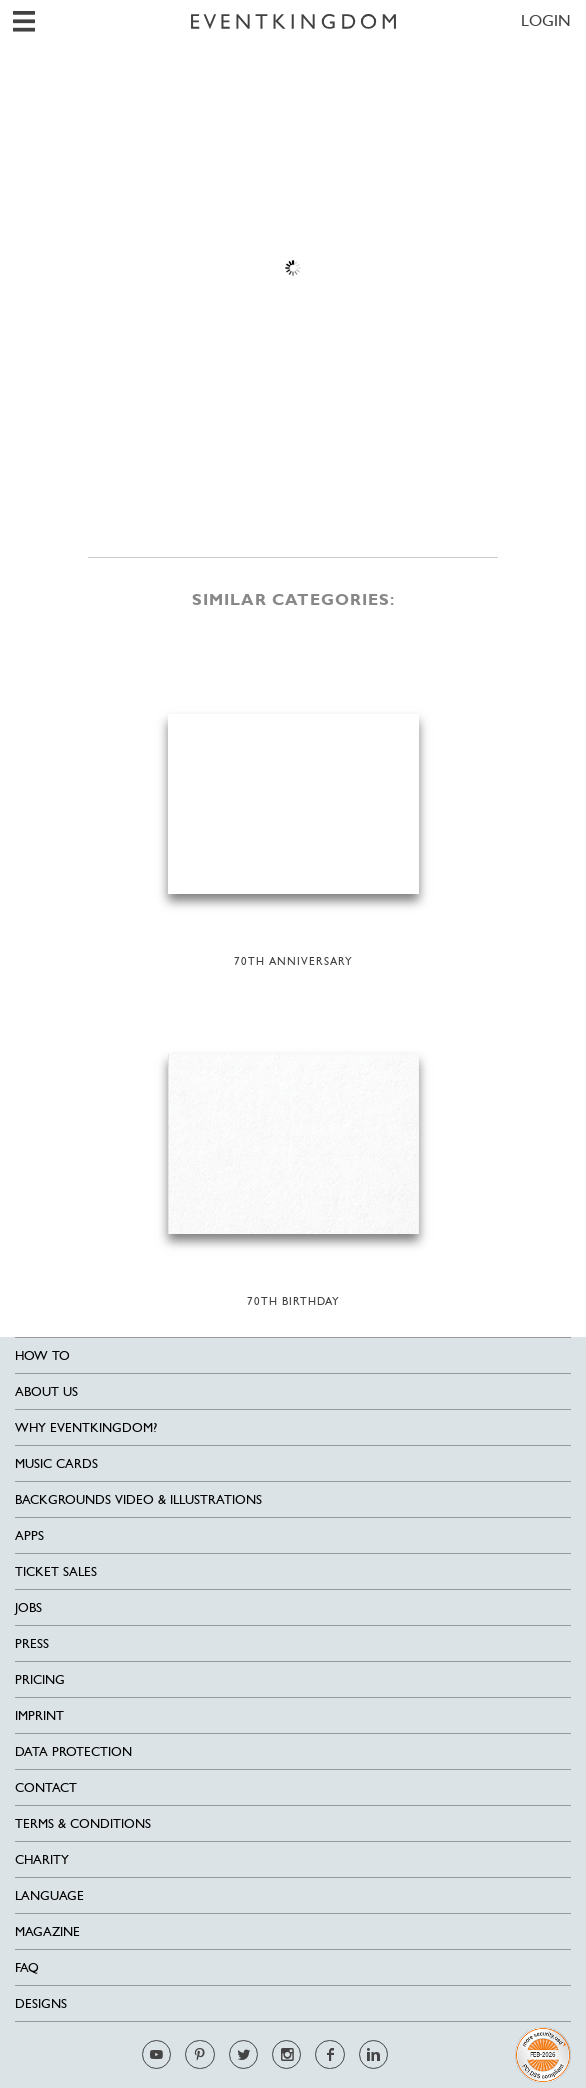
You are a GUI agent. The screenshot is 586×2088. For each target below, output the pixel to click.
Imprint (39, 1715)
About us (46, 1391)
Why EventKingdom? (86, 1427)
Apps (29, 1535)
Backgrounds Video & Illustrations (138, 1499)
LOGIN (546, 20)
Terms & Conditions (83, 1823)
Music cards (56, 1463)
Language (49, 1895)
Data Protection (73, 1751)
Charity (42, 1859)
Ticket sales (56, 1571)
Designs (41, 2003)
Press (32, 1643)
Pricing (40, 1679)
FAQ (27, 1967)
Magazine (47, 1931)
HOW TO (42, 1355)
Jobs (28, 1607)
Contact (46, 1787)
